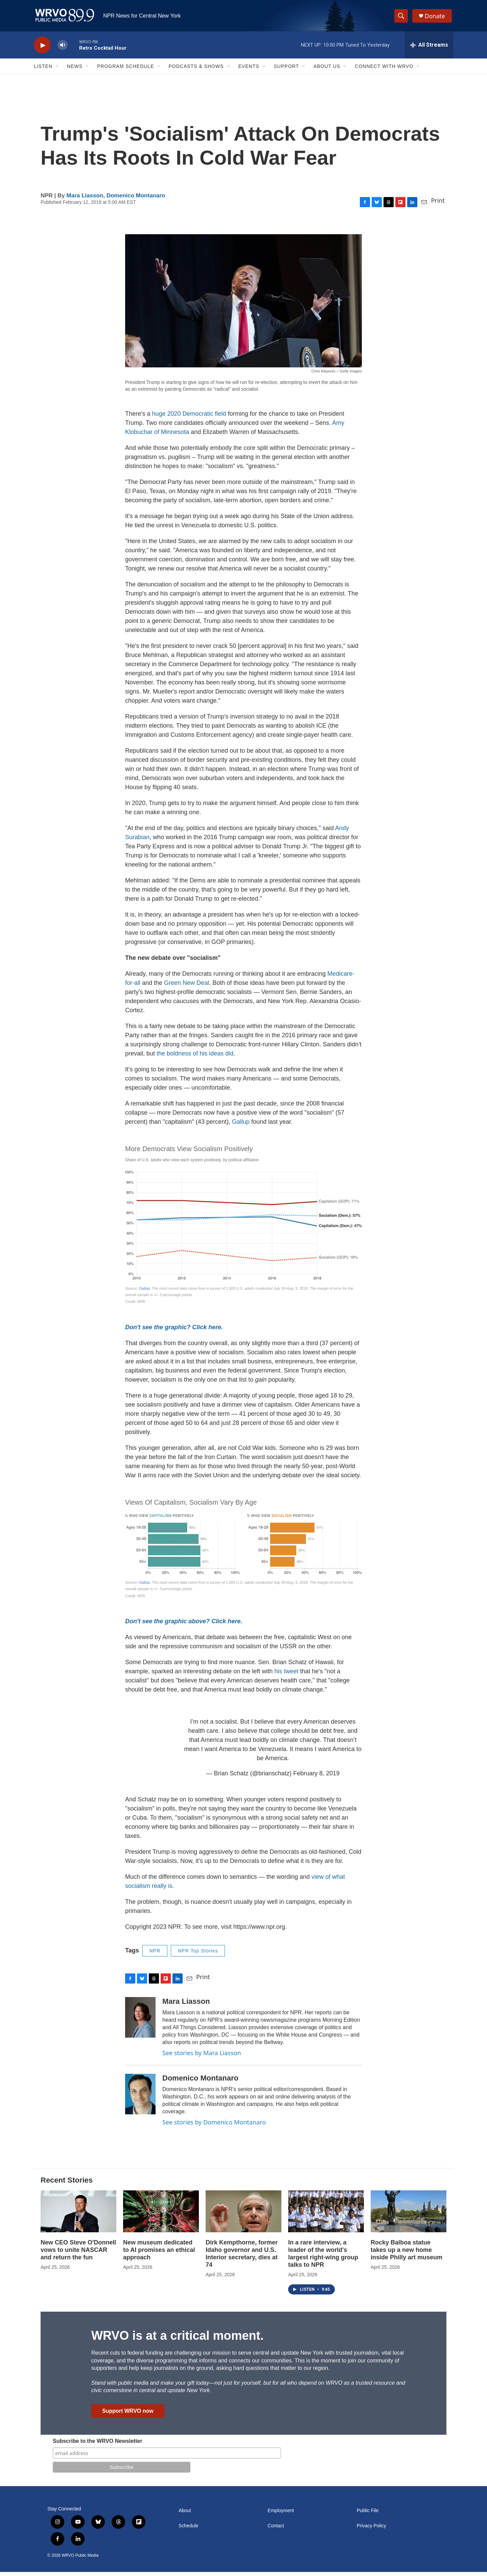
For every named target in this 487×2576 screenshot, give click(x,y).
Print (438, 204)
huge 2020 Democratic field (189, 417)
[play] (42, 49)
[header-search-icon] (402, 18)
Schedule (188, 2529)
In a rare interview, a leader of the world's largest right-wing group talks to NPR (323, 2257)
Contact (276, 2529)
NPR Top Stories (198, 1954)
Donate (435, 17)
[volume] (62, 49)
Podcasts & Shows (196, 70)
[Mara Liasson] (140, 2021)
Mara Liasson (85, 199)
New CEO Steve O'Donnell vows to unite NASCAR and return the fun (78, 2254)
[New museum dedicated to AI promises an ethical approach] (161, 2215)
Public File (368, 2514)
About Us (327, 70)
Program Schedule (125, 70)
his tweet (287, 1675)
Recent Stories (67, 2184)
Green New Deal (186, 986)
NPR (155, 1954)
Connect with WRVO (384, 70)
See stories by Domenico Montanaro (214, 2126)
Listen (43, 70)
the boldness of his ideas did (195, 1057)
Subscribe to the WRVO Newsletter (97, 2445)
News (75, 70)
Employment (281, 2514)
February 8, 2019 (316, 1777)
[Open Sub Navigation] (57, 70)
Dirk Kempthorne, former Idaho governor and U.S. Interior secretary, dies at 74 (242, 2257)
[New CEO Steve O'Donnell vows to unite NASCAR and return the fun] (78, 2215)
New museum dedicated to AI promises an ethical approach (159, 2254)
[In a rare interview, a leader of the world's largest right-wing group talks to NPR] (326, 2215)
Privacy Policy (371, 2529)
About (185, 2514)
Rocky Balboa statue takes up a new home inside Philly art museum (406, 2254)
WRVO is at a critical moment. (177, 2340)
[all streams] (429, 49)
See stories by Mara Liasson (201, 2057)
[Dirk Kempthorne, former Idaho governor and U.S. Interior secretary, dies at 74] (243, 2215)
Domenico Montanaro (136, 199)
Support (286, 70)
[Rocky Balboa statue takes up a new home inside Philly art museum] (408, 2215)
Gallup (241, 1125)
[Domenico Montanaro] (140, 2098)
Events (248, 70)
